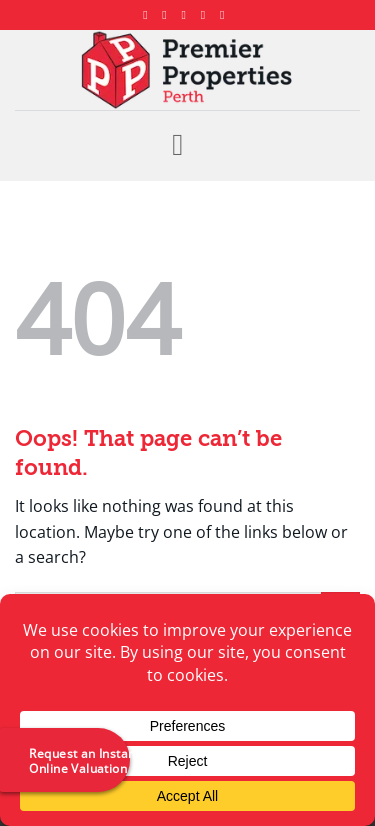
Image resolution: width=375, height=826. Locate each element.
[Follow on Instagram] (168, 15)
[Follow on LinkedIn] (207, 15)
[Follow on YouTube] (226, 15)
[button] (187, 145)
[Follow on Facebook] (149, 15)
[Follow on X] (188, 15)
